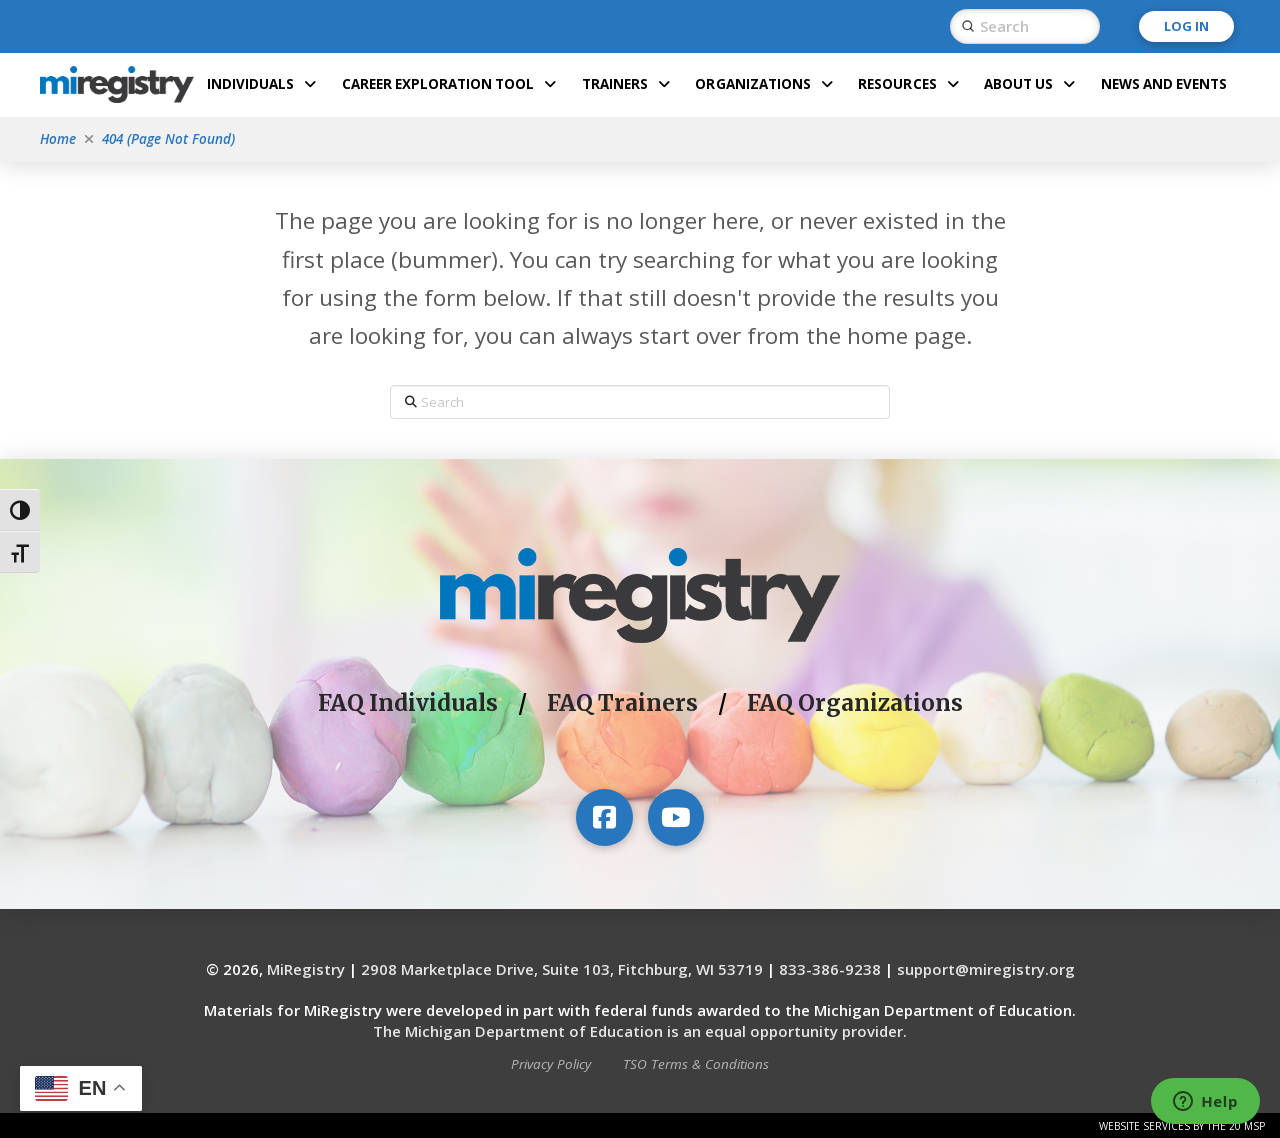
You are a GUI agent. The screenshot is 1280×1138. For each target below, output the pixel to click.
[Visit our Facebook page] (604, 817)
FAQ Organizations (855, 703)
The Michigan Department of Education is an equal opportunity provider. (640, 1031)
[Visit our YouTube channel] (676, 817)
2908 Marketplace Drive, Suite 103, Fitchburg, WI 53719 (562, 969)
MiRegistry (306, 969)
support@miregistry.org (986, 969)
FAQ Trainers (622, 703)
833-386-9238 (830, 969)
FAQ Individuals (408, 703)
